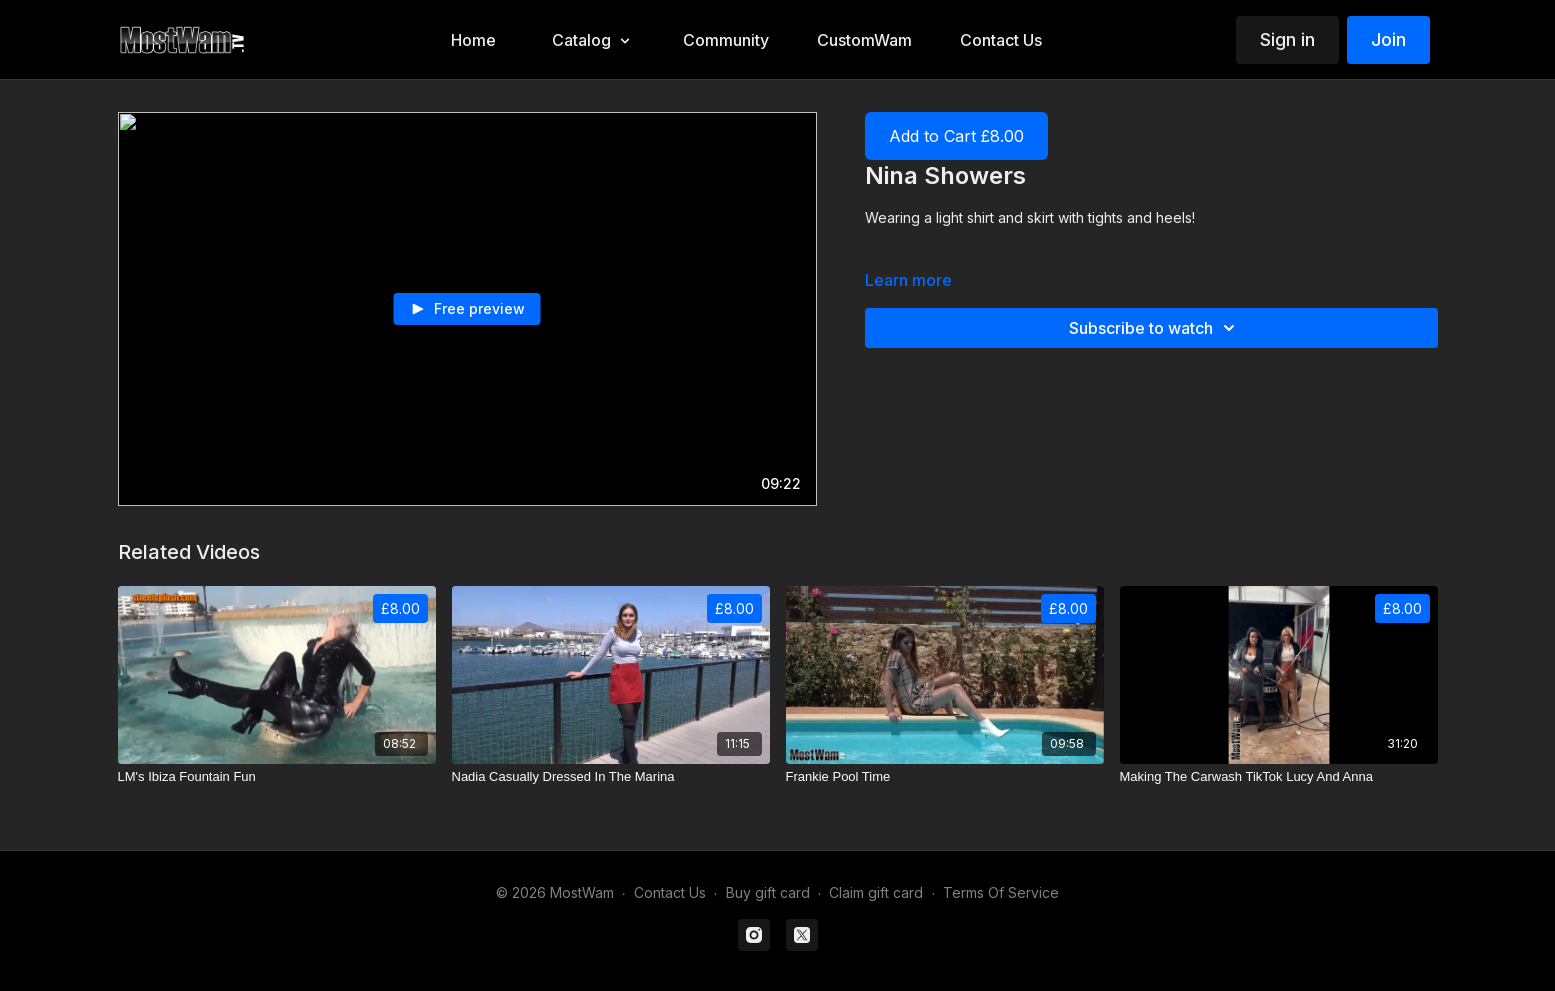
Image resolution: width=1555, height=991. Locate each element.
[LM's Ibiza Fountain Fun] (277, 777)
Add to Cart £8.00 (956, 136)
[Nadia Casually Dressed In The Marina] (611, 777)
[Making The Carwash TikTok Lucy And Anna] (1279, 777)
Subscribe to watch (1155, 328)
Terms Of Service (1001, 892)
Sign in (1287, 39)
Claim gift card (876, 892)
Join (1388, 39)
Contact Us (670, 892)
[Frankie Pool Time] (945, 777)
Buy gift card (768, 892)
